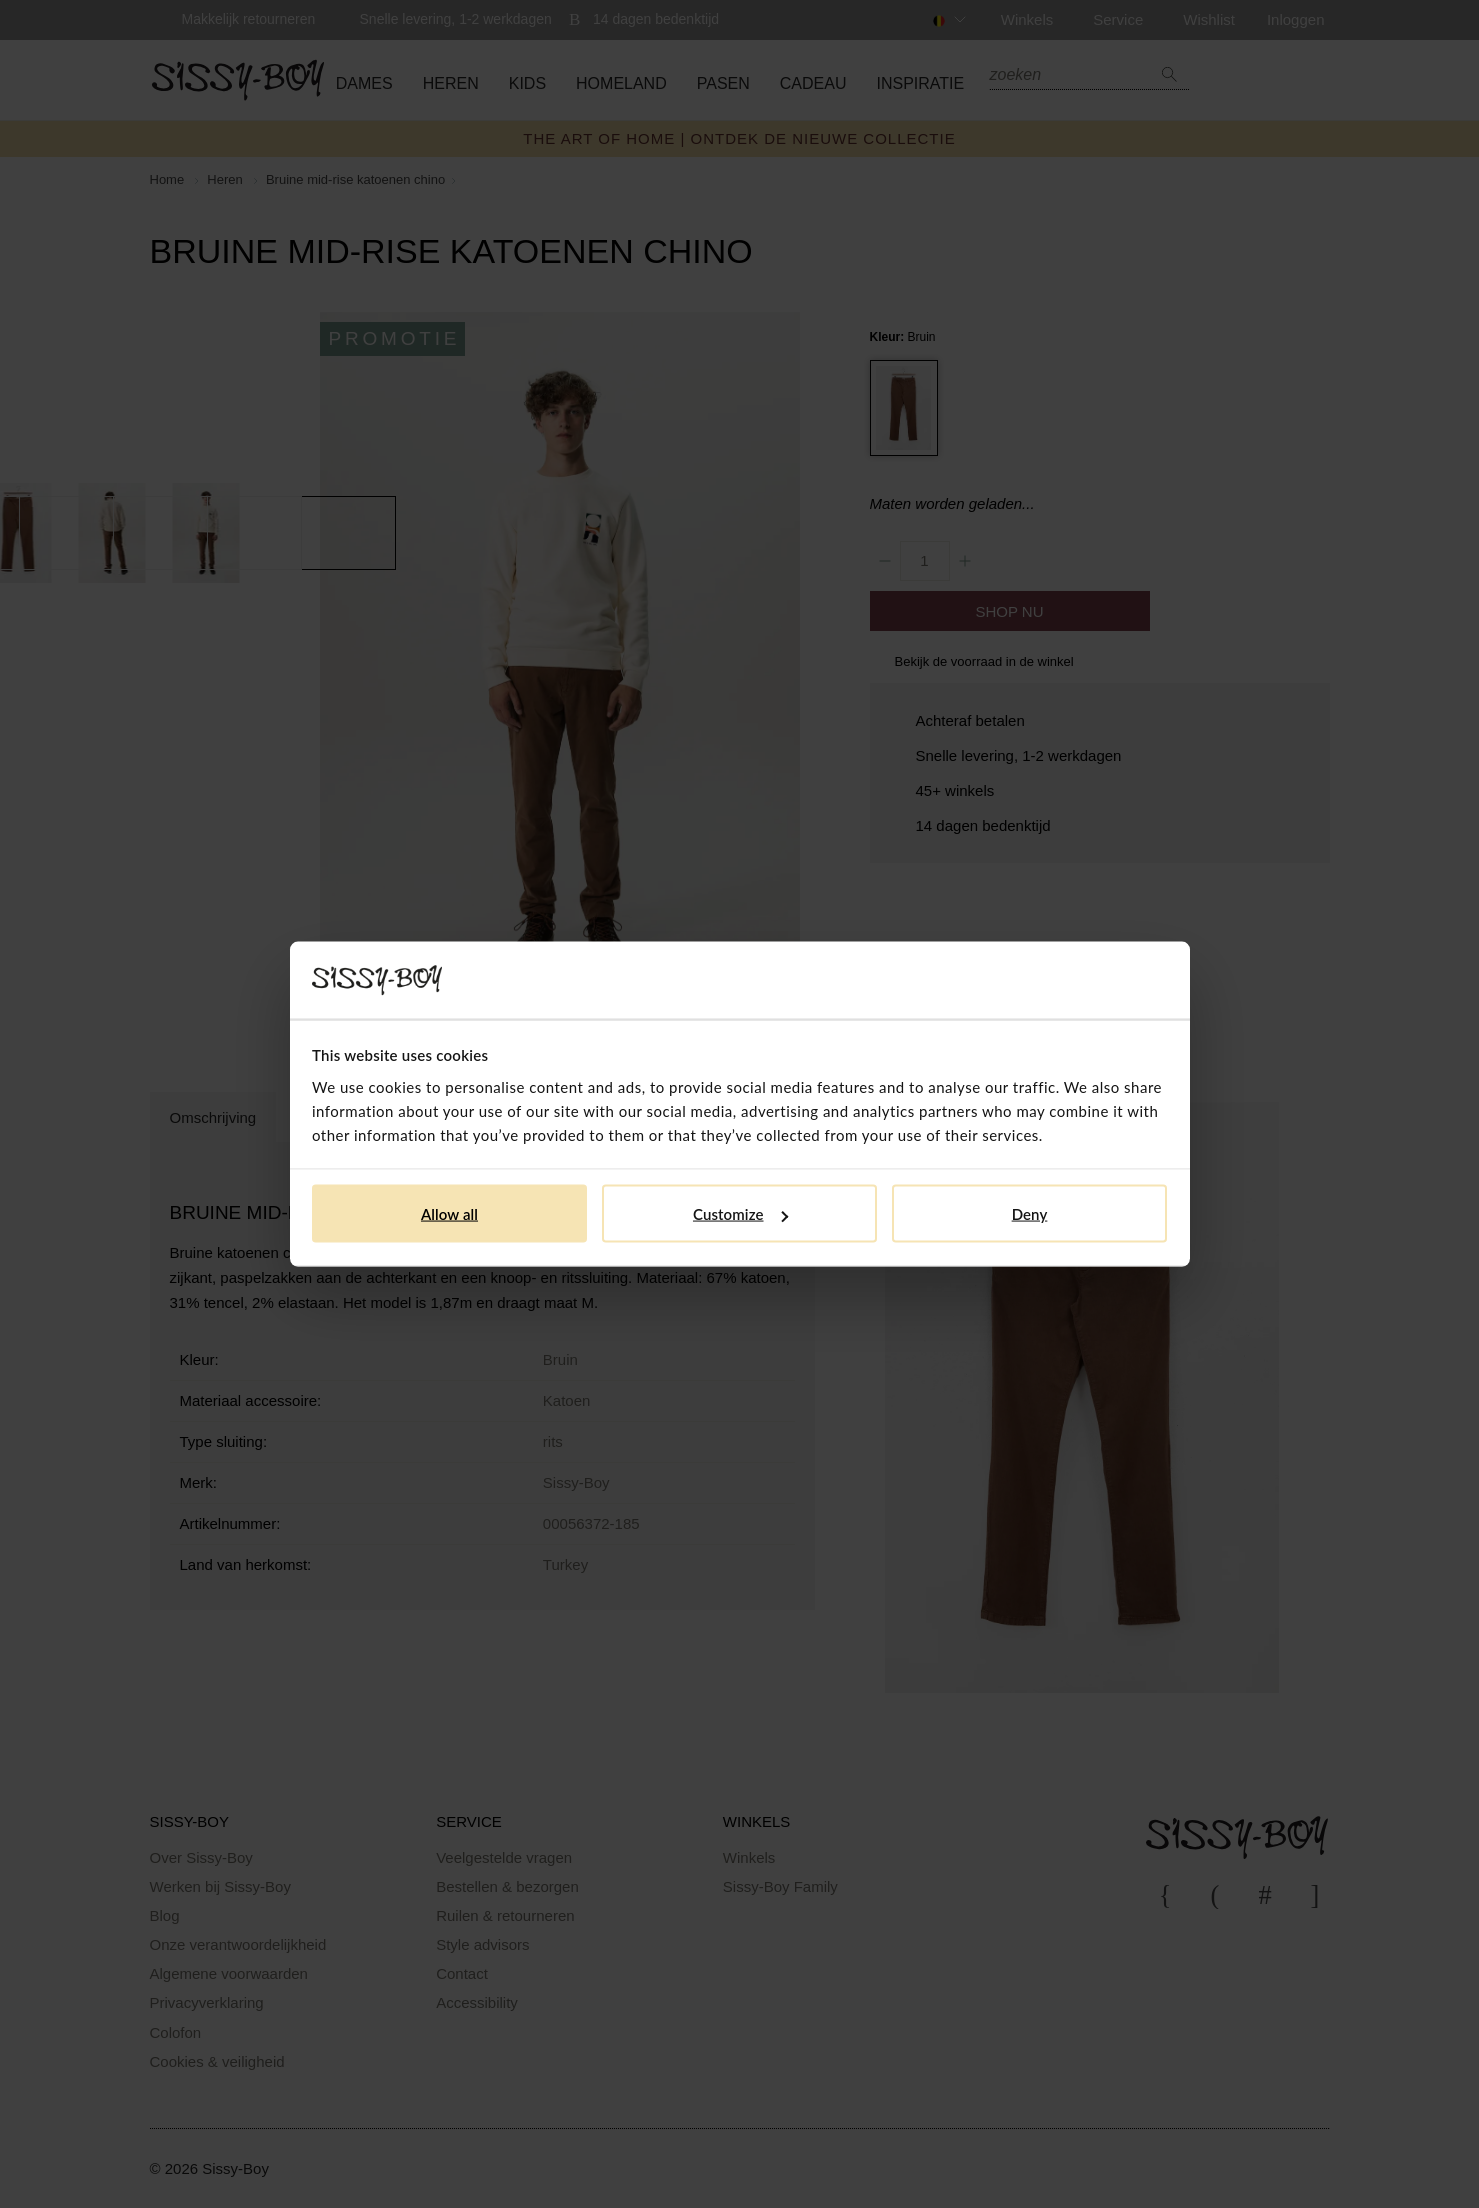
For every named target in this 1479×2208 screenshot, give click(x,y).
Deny (1030, 1214)
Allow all (449, 1214)
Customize (740, 1214)
